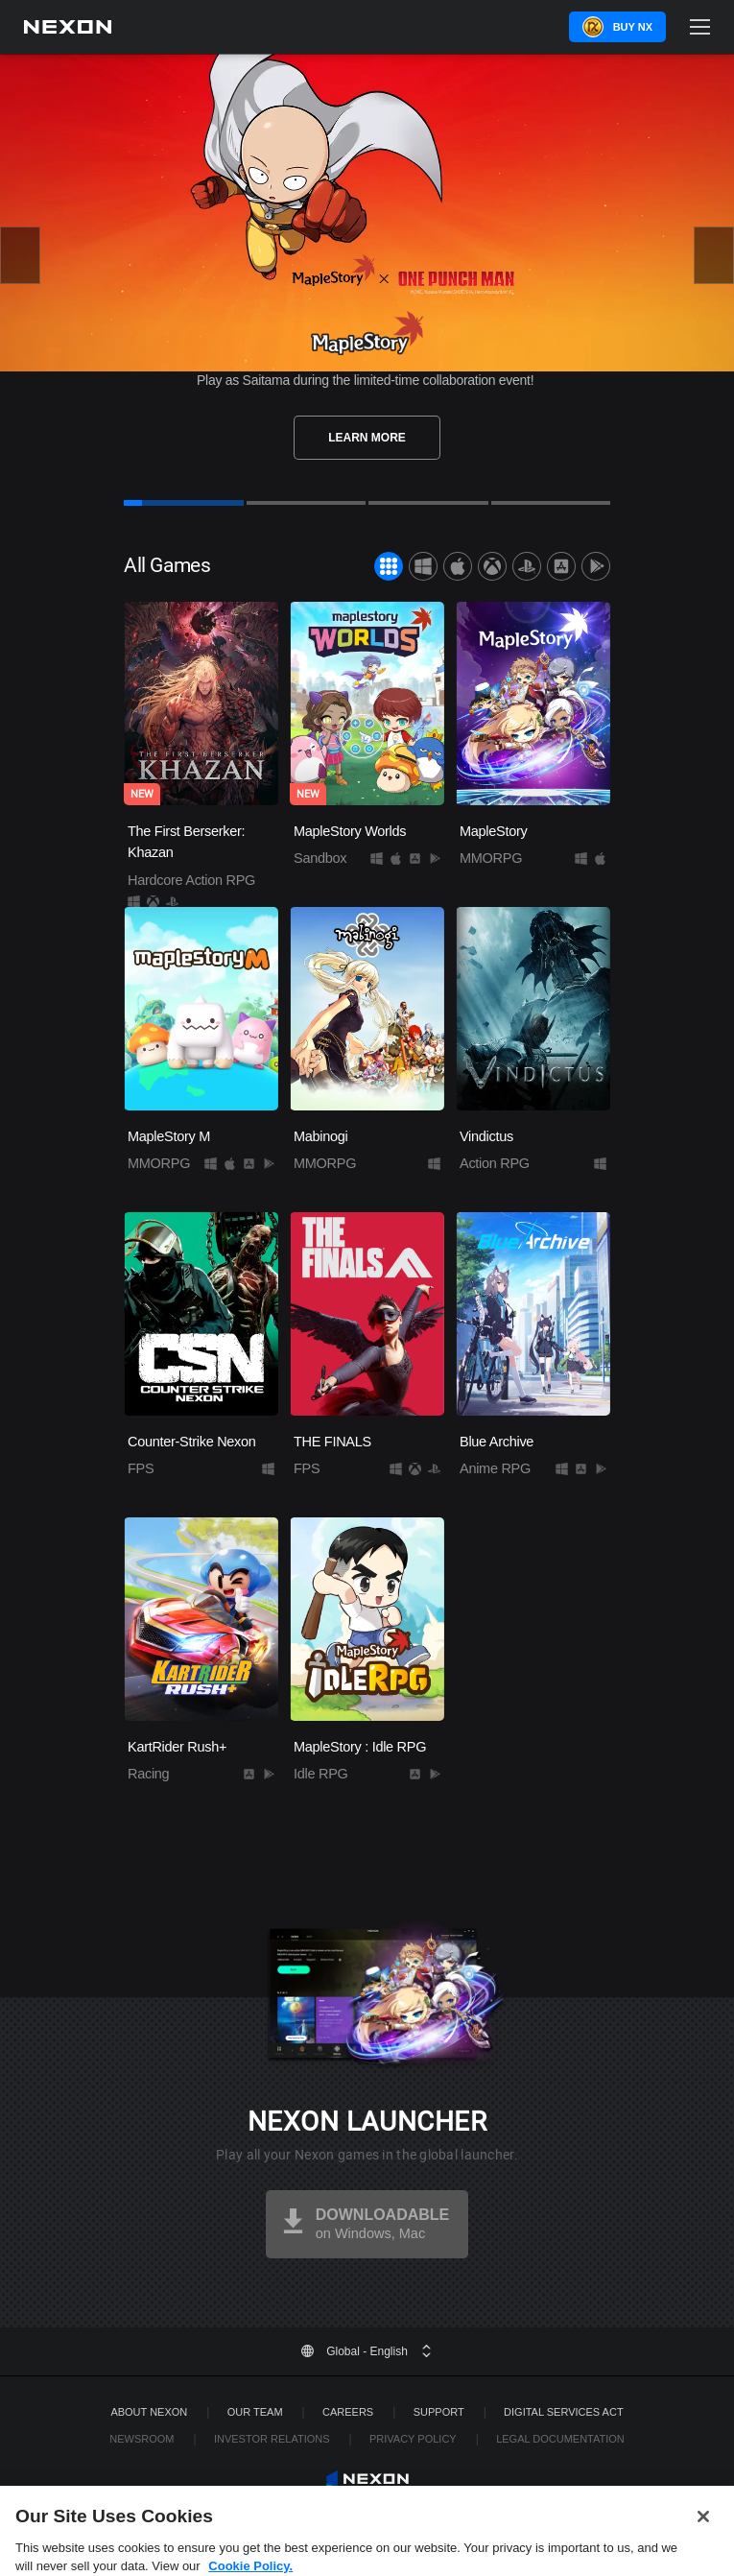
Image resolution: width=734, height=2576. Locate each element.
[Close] (703, 2529)
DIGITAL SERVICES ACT (564, 2412)
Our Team (255, 2412)
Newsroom (141, 2439)
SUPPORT (439, 2412)
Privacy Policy (413, 2439)
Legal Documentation (560, 2439)
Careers (347, 2412)
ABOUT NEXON (148, 2412)
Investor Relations (272, 2439)
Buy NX (632, 27)
